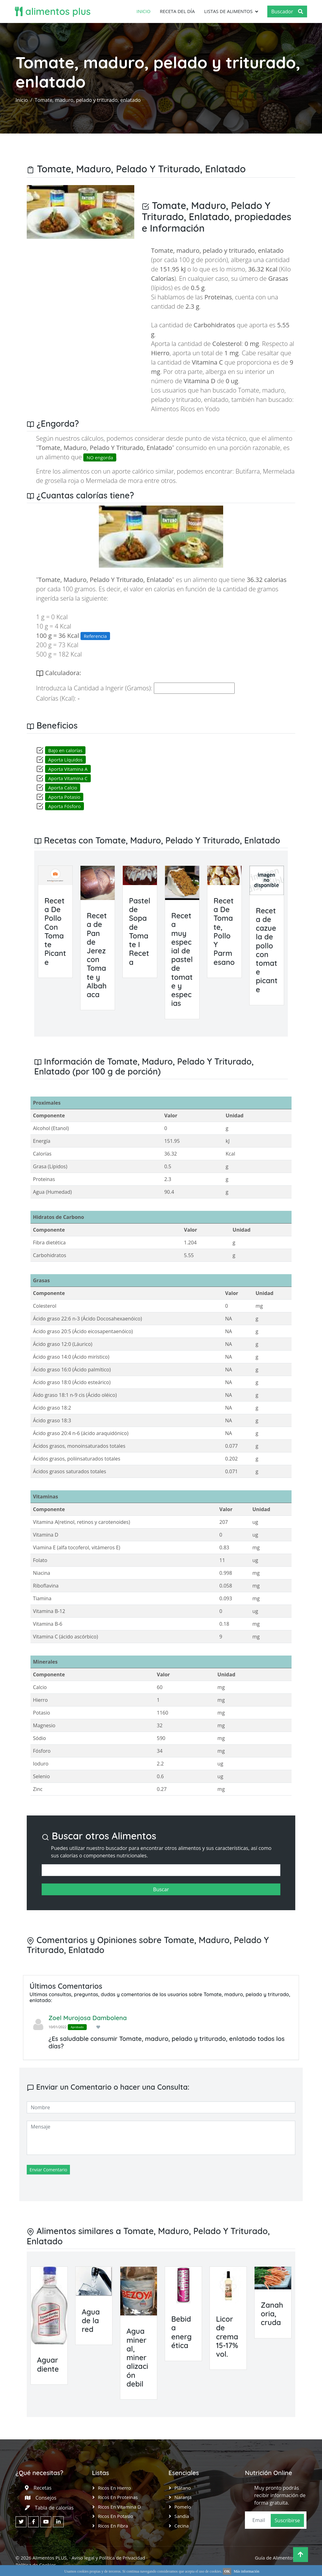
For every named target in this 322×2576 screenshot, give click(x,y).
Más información (246, 2571)
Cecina (181, 2526)
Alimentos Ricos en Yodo (185, 409)
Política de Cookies (36, 2565)
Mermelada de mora (114, 480)
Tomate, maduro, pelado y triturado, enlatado (88, 100)
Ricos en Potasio (115, 2516)
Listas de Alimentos (228, 11)
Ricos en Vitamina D (119, 2507)
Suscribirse (287, 2520)
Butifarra (248, 471)
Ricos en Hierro (114, 2488)
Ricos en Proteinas (118, 2497)
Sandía (181, 2516)
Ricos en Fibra (113, 2526)
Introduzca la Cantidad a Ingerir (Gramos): (94, 688)
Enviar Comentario (48, 2170)
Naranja (182, 2497)
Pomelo (182, 2507)
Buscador (287, 11)
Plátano (182, 2488)
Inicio (143, 11)
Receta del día (177, 11)
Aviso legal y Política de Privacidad (108, 2558)
